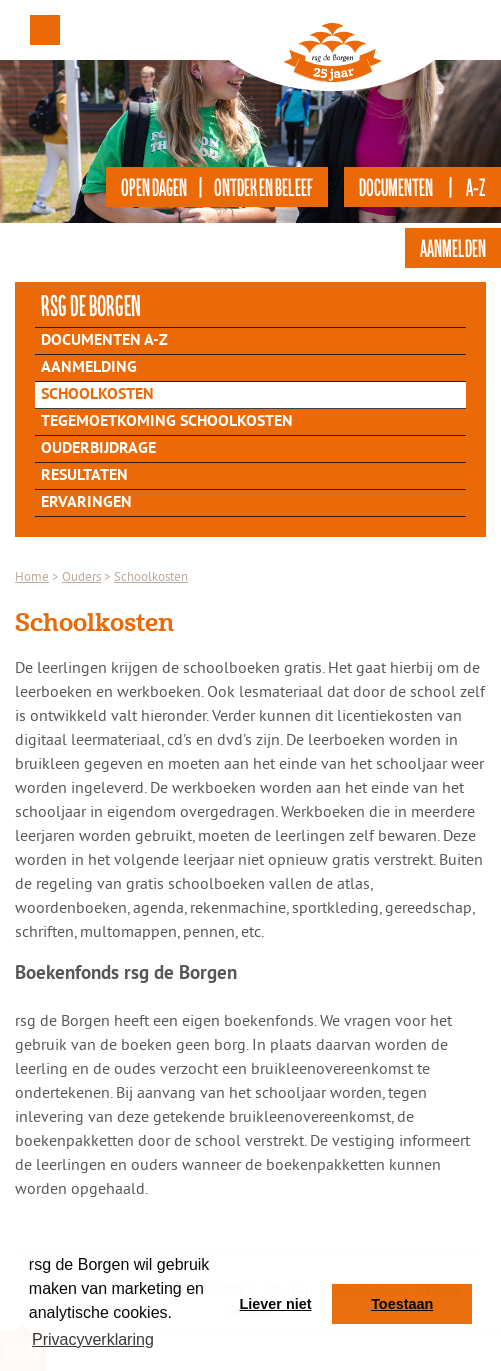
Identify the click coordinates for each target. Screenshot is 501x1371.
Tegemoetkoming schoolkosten (167, 422)
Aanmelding (89, 368)
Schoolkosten (97, 395)
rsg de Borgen (91, 304)
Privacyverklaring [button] (93, 1339)
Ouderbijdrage (98, 449)
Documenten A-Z (104, 341)
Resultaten (84, 476)
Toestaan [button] (402, 1304)
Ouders (81, 576)
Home (32, 576)
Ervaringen (86, 503)
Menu (45, 30)
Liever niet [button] (276, 1304)
